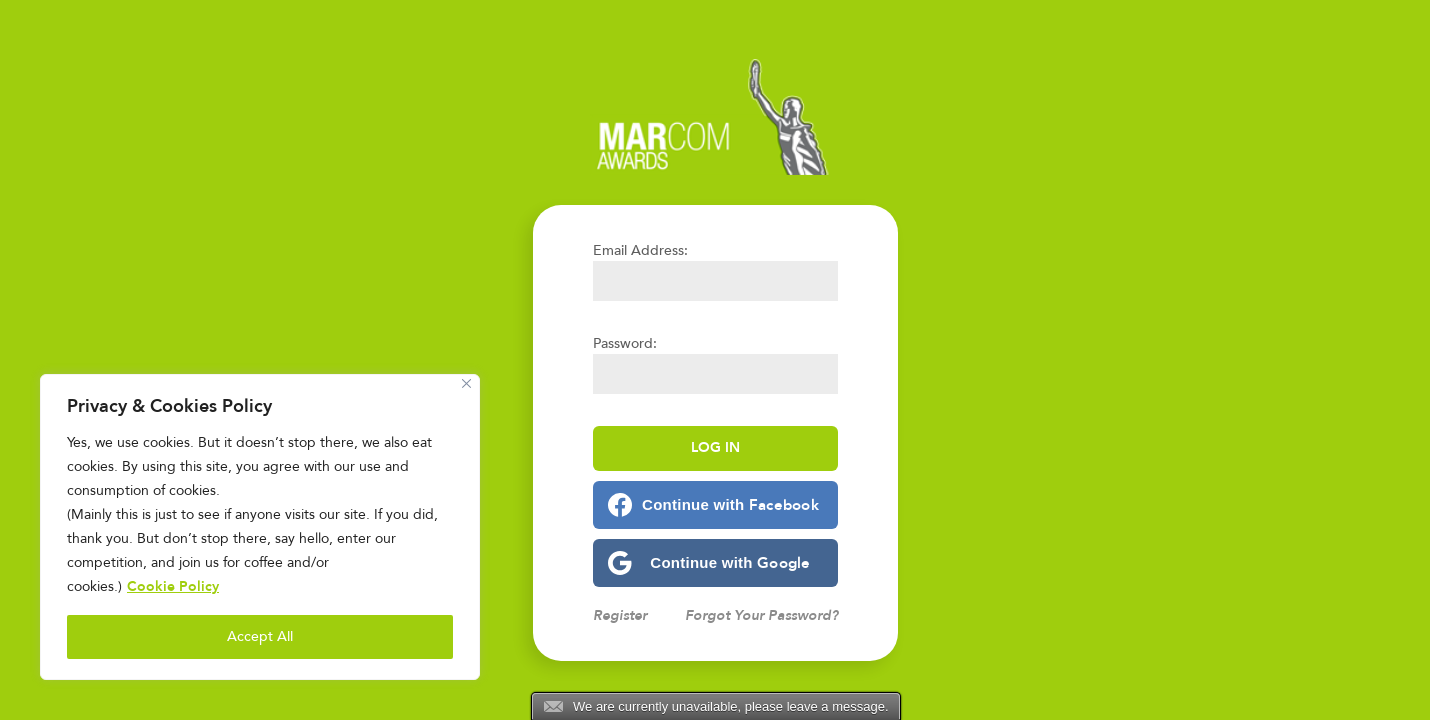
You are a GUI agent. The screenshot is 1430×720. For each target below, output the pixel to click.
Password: (625, 343)
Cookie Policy (173, 586)
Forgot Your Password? (761, 615)
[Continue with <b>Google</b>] (715, 563)
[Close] (466, 383)
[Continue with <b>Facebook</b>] (715, 505)
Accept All (260, 636)
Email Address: (640, 250)
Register (620, 615)
